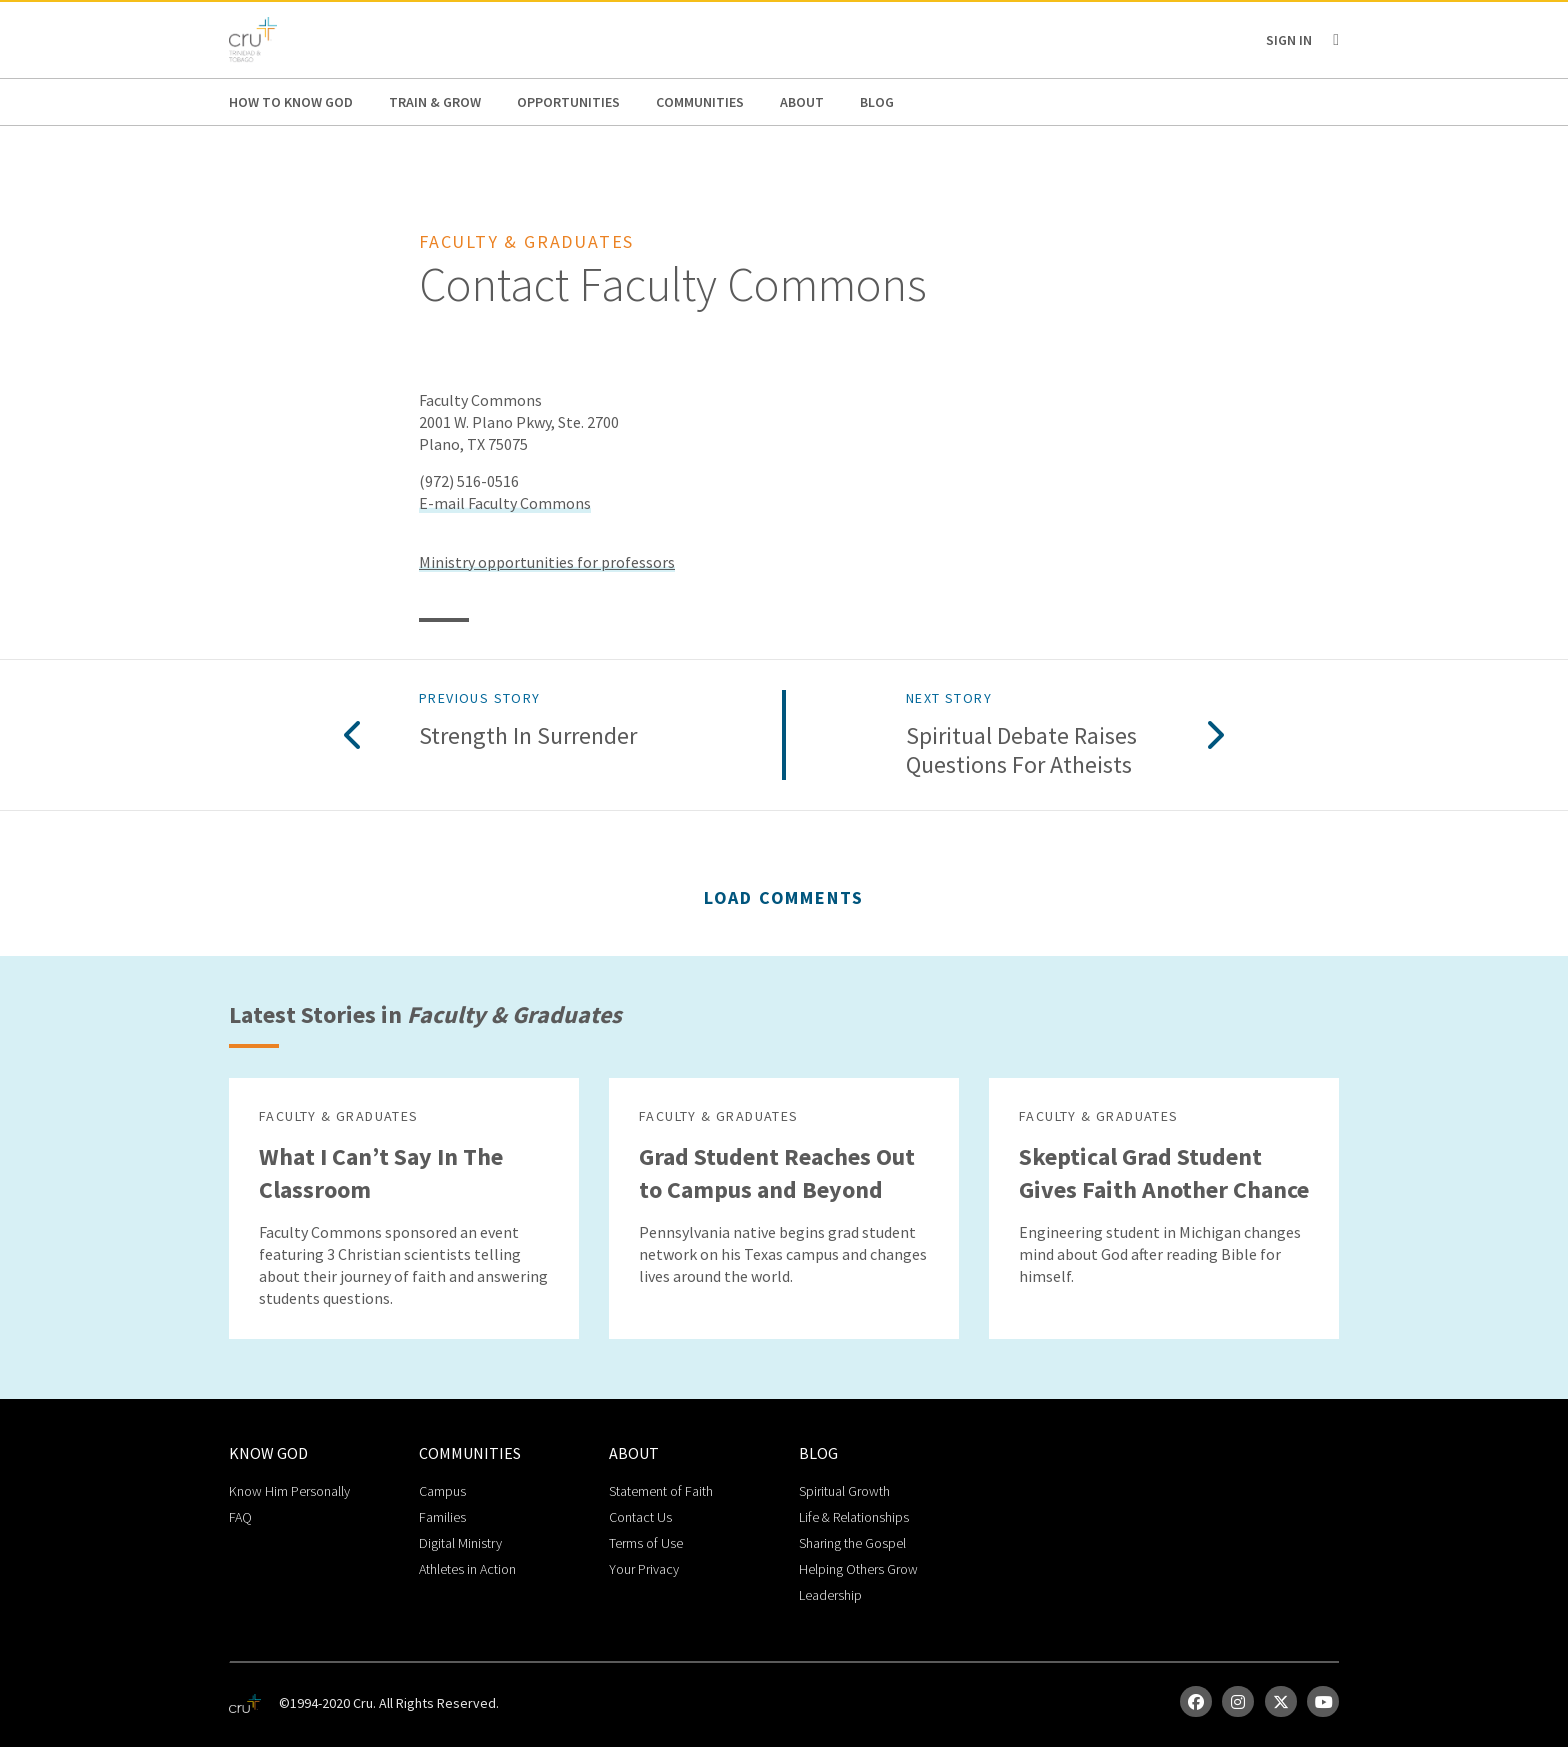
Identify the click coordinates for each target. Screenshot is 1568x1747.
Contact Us (640, 1517)
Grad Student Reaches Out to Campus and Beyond (777, 1173)
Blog (877, 102)
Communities (700, 102)
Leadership (830, 1595)
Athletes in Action (467, 1569)
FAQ (240, 1517)
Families (442, 1517)
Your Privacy (644, 1569)
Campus (442, 1491)
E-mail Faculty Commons (505, 503)
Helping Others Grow (858, 1569)
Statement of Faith (661, 1491)
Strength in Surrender (528, 736)
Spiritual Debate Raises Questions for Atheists (1021, 751)
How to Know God (291, 102)
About (802, 102)
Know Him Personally (289, 1491)
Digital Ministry (460, 1543)
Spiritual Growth (844, 1491)
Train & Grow (435, 102)
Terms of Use (646, 1543)
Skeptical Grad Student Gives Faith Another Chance (1164, 1173)
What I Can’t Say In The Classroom (381, 1173)
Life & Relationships (854, 1517)
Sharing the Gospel (852, 1543)
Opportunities (568, 102)
